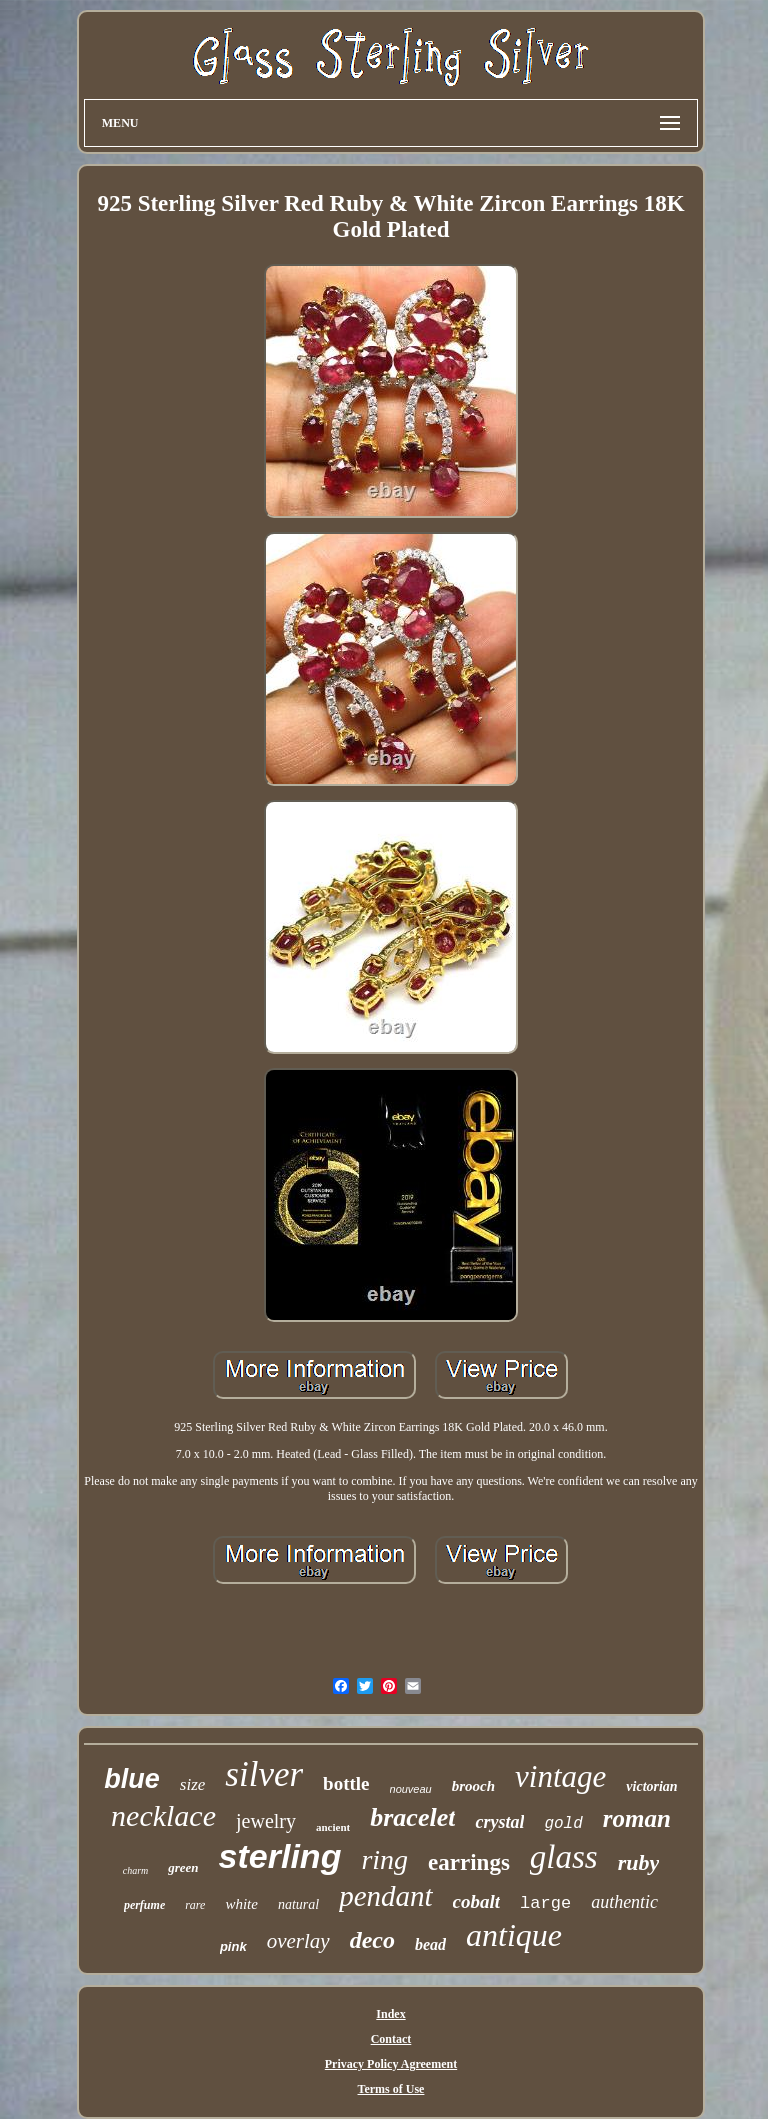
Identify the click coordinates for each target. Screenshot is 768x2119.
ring (384, 1859)
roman (637, 1818)
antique (514, 1935)
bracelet (412, 1817)
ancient (333, 1827)
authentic (624, 1902)
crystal (499, 1822)
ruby (639, 1862)
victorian (651, 1786)
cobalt (477, 1901)
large (545, 1903)
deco (372, 1940)
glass (564, 1857)
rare (195, 1905)
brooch (473, 1786)
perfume (144, 1905)
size (193, 1784)
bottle (346, 1783)
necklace (163, 1815)
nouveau (411, 1789)
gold (563, 1824)
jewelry (266, 1821)
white (241, 1904)
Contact (391, 2039)
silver (264, 1774)
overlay (298, 1941)
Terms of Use (391, 2089)
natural (298, 1904)
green (183, 1867)
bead (430, 1944)
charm (136, 1870)
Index (390, 2014)
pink (233, 1946)
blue (132, 1779)
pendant (385, 1896)
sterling (280, 1856)
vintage (560, 1776)
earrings (469, 1862)
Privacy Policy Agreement (391, 2064)
